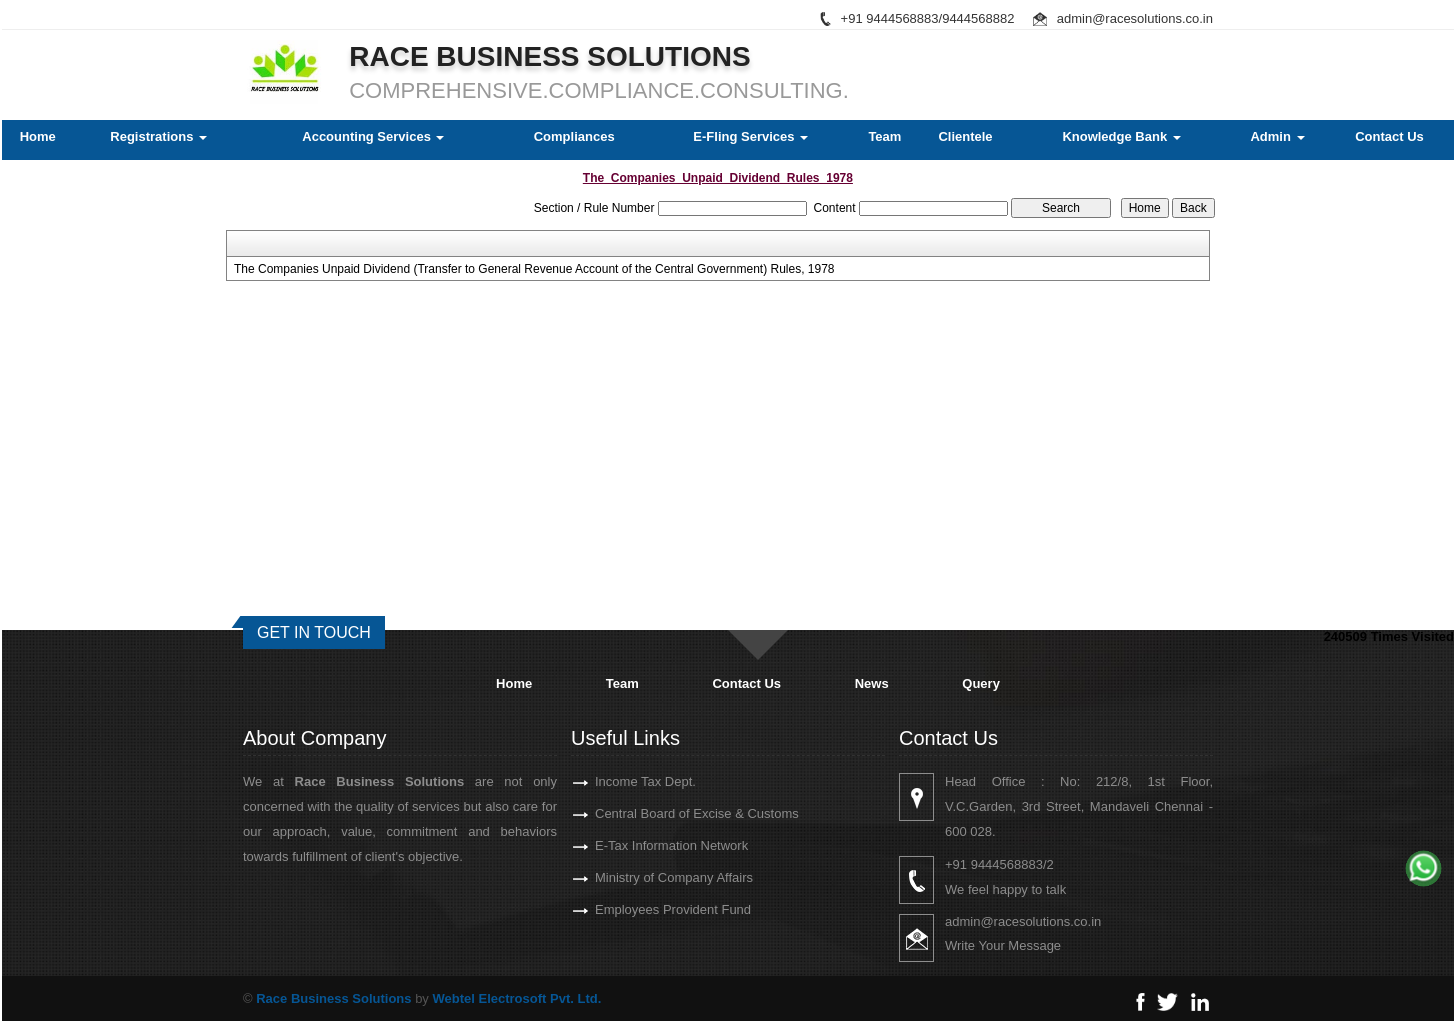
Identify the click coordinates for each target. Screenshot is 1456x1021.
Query (981, 683)
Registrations (158, 136)
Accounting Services (373, 136)
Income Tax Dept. (622, 781)
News (872, 683)
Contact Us (1389, 136)
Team (884, 136)
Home (38, 136)
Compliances (574, 136)
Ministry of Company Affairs (651, 877)
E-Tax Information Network (648, 845)
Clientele (965, 136)
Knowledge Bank (1121, 136)
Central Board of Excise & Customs (674, 813)
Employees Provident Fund (650, 909)
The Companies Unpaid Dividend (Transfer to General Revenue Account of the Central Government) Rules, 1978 (534, 269)
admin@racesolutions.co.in (1135, 18)
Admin (1277, 136)
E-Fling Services (750, 136)
